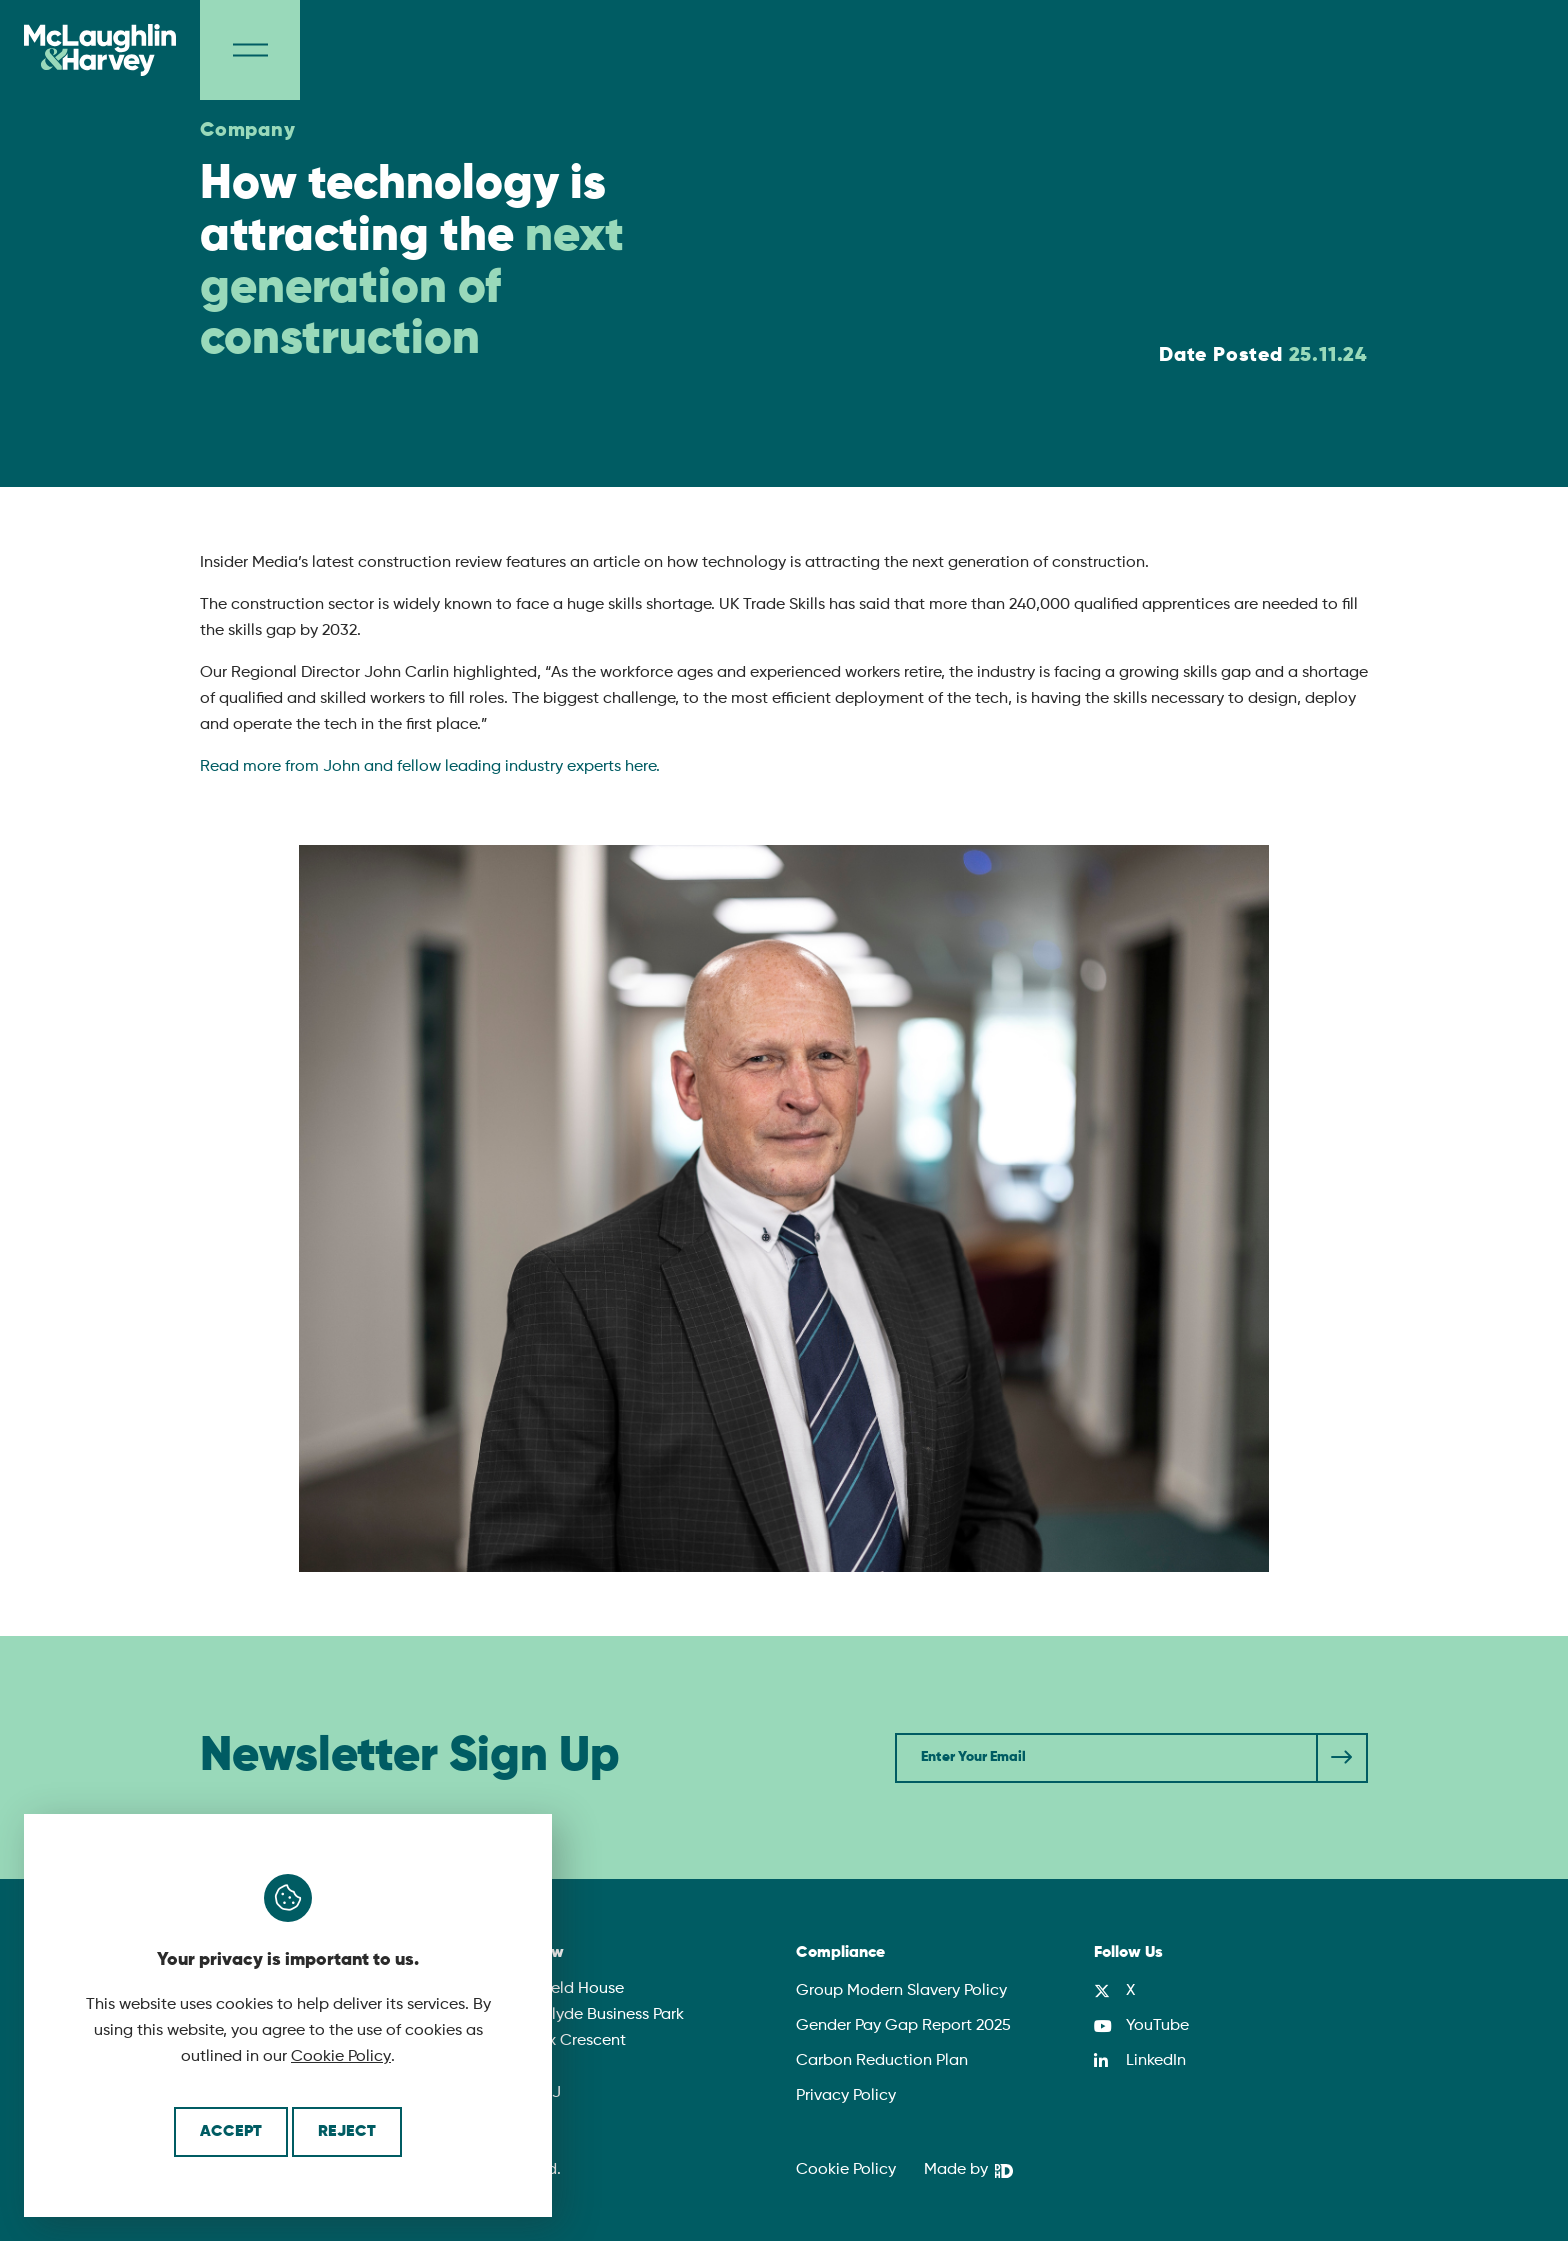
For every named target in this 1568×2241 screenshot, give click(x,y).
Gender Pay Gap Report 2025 (903, 2026)
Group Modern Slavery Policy (901, 1991)
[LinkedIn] (1140, 2061)
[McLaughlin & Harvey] (100, 50)
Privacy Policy (846, 2096)
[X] (1114, 1991)
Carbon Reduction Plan (882, 2061)
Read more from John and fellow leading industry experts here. (430, 767)
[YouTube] (1141, 2026)
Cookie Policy (341, 2057)
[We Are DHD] (968, 2171)
